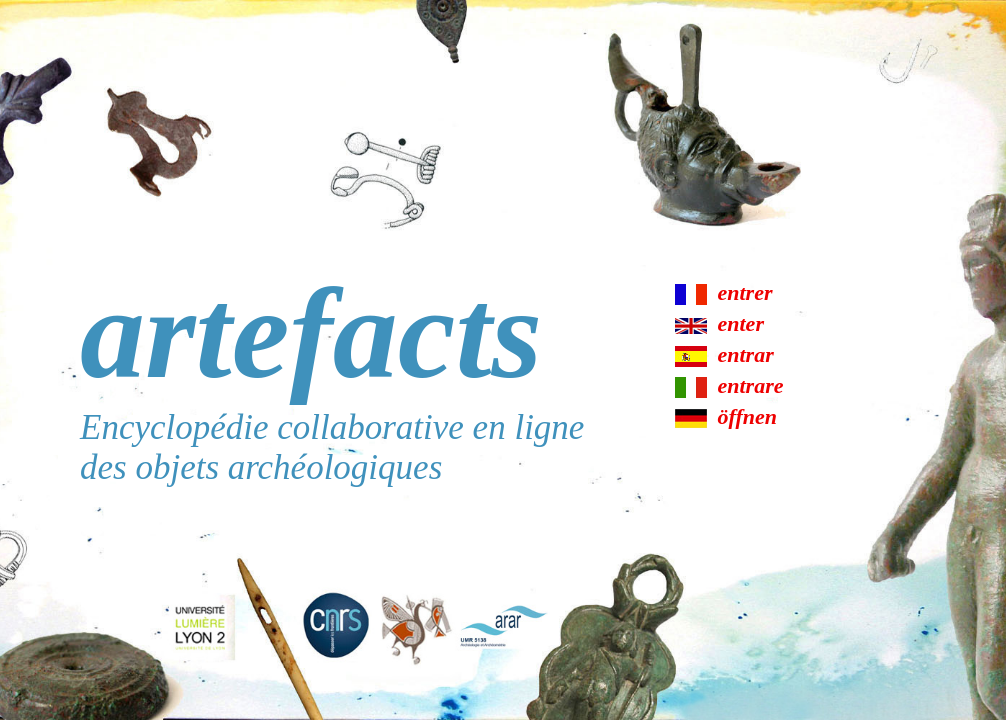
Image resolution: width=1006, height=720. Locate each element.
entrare (751, 385)
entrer (745, 292)
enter (741, 323)
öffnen (748, 416)
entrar (746, 354)
